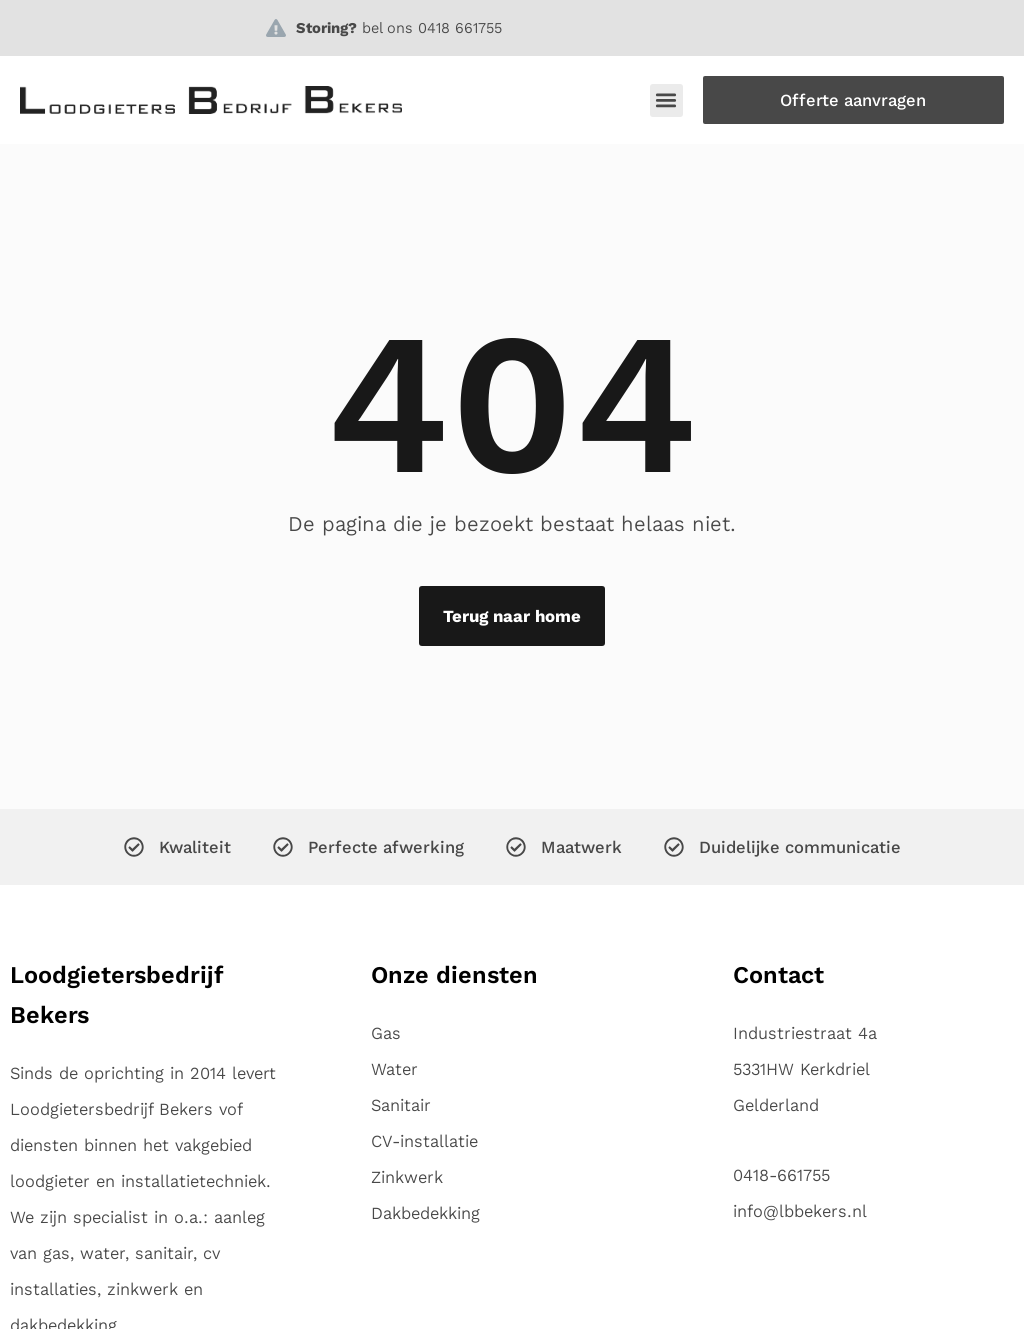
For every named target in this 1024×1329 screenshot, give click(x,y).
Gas (386, 1033)
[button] (666, 100)
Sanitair (401, 1105)
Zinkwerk (407, 1177)
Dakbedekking (425, 1213)
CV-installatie (424, 1141)
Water (394, 1069)
